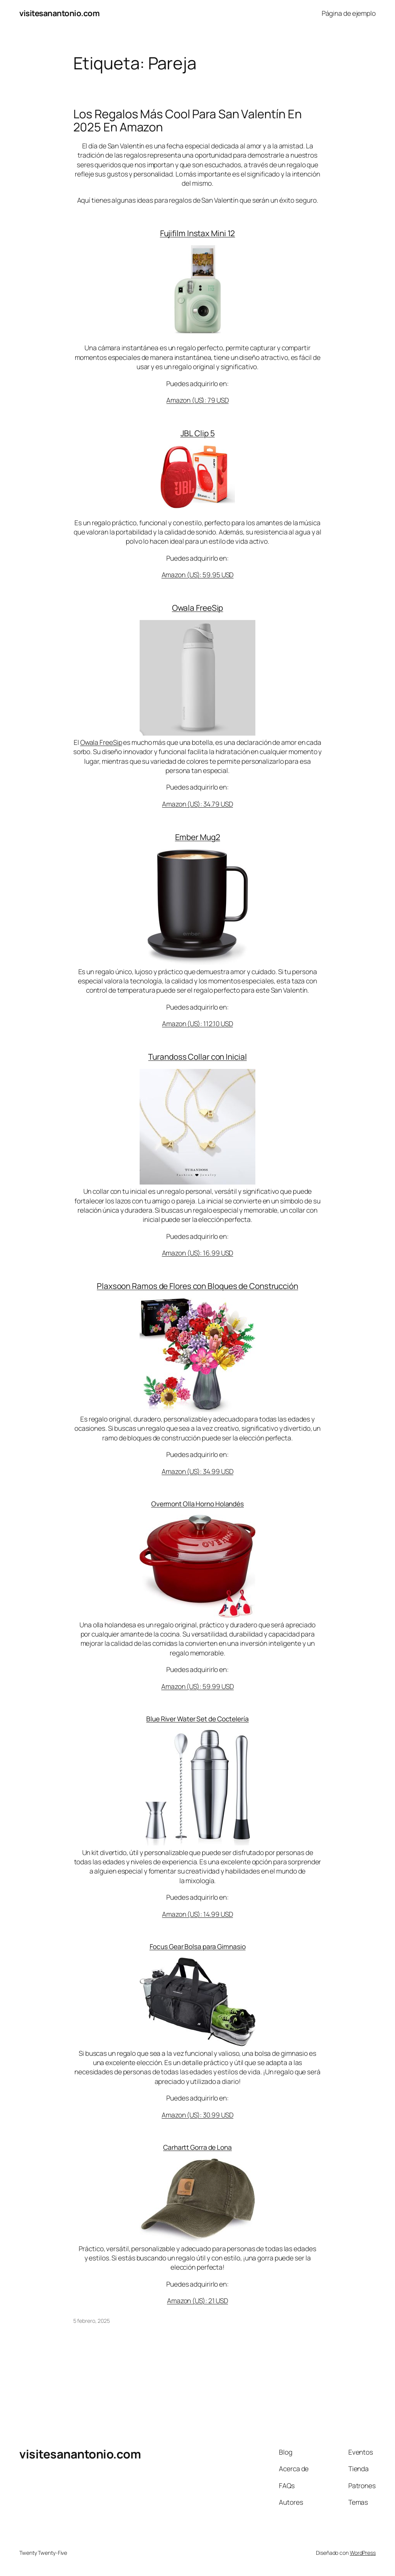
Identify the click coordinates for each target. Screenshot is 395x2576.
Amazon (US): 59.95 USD (198, 574)
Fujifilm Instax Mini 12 (197, 233)
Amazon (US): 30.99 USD (197, 2114)
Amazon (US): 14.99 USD (197, 1914)
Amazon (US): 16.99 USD (197, 1252)
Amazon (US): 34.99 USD (197, 1471)
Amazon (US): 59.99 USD (197, 1686)
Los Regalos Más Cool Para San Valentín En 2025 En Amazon (187, 120)
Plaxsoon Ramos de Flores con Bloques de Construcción (197, 1285)
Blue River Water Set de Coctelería (197, 1718)
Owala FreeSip (197, 607)
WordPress (363, 2552)
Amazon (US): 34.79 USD (197, 803)
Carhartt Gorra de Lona (197, 2147)
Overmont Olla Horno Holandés (197, 1503)
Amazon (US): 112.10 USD (197, 1023)
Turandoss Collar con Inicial (197, 1056)
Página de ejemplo (349, 13)
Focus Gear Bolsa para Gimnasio (198, 1946)
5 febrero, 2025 (91, 2320)
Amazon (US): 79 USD (197, 400)
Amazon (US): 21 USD (197, 2300)
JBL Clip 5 (198, 433)
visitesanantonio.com (59, 13)
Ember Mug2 (197, 837)
